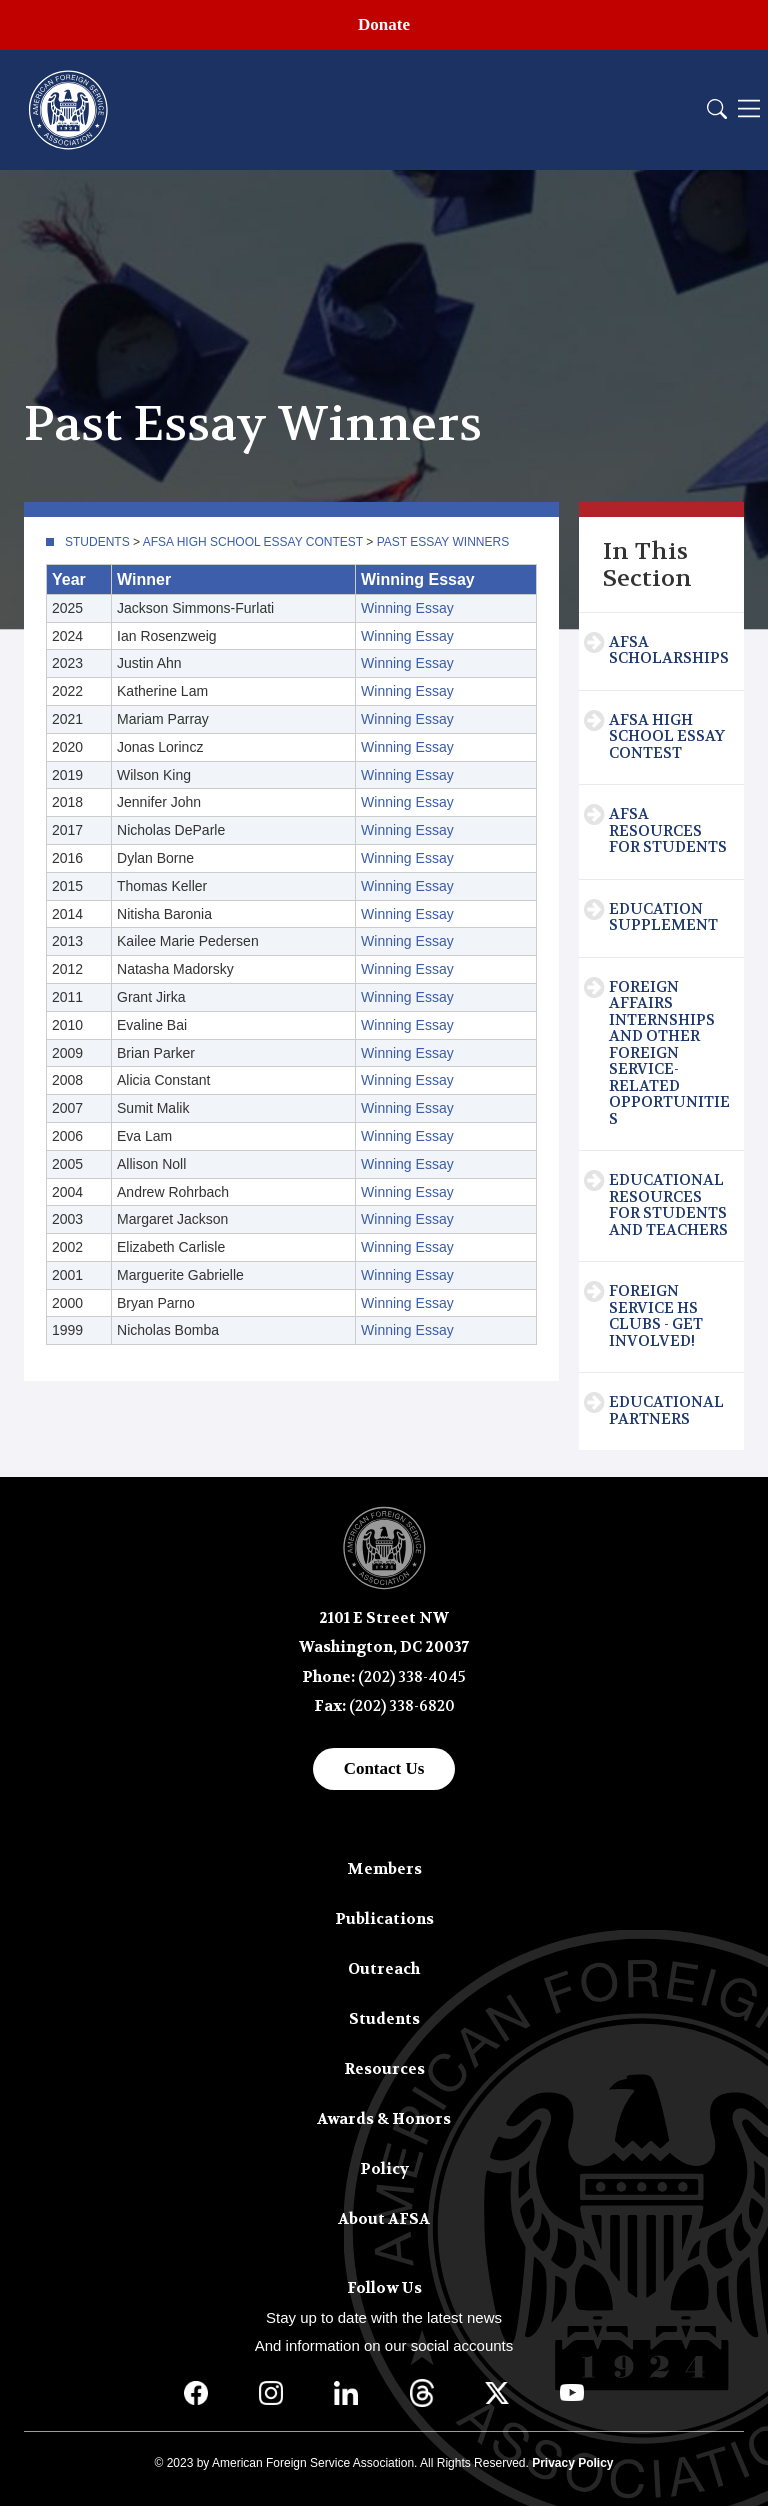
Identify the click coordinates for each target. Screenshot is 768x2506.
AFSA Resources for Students (668, 830)
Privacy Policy (572, 2463)
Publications (384, 1919)
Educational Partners (666, 1410)
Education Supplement (663, 917)
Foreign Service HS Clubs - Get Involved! (656, 1316)
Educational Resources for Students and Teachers (668, 1205)
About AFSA (384, 2219)
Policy (384, 2169)
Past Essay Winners (443, 542)
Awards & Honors (384, 2119)
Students (97, 542)
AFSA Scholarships (669, 650)
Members (384, 1869)
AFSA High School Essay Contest (253, 542)
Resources (384, 2069)
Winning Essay (407, 608)
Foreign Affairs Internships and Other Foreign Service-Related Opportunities (669, 1053)
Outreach (384, 1969)
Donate (384, 24)
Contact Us (384, 1768)
